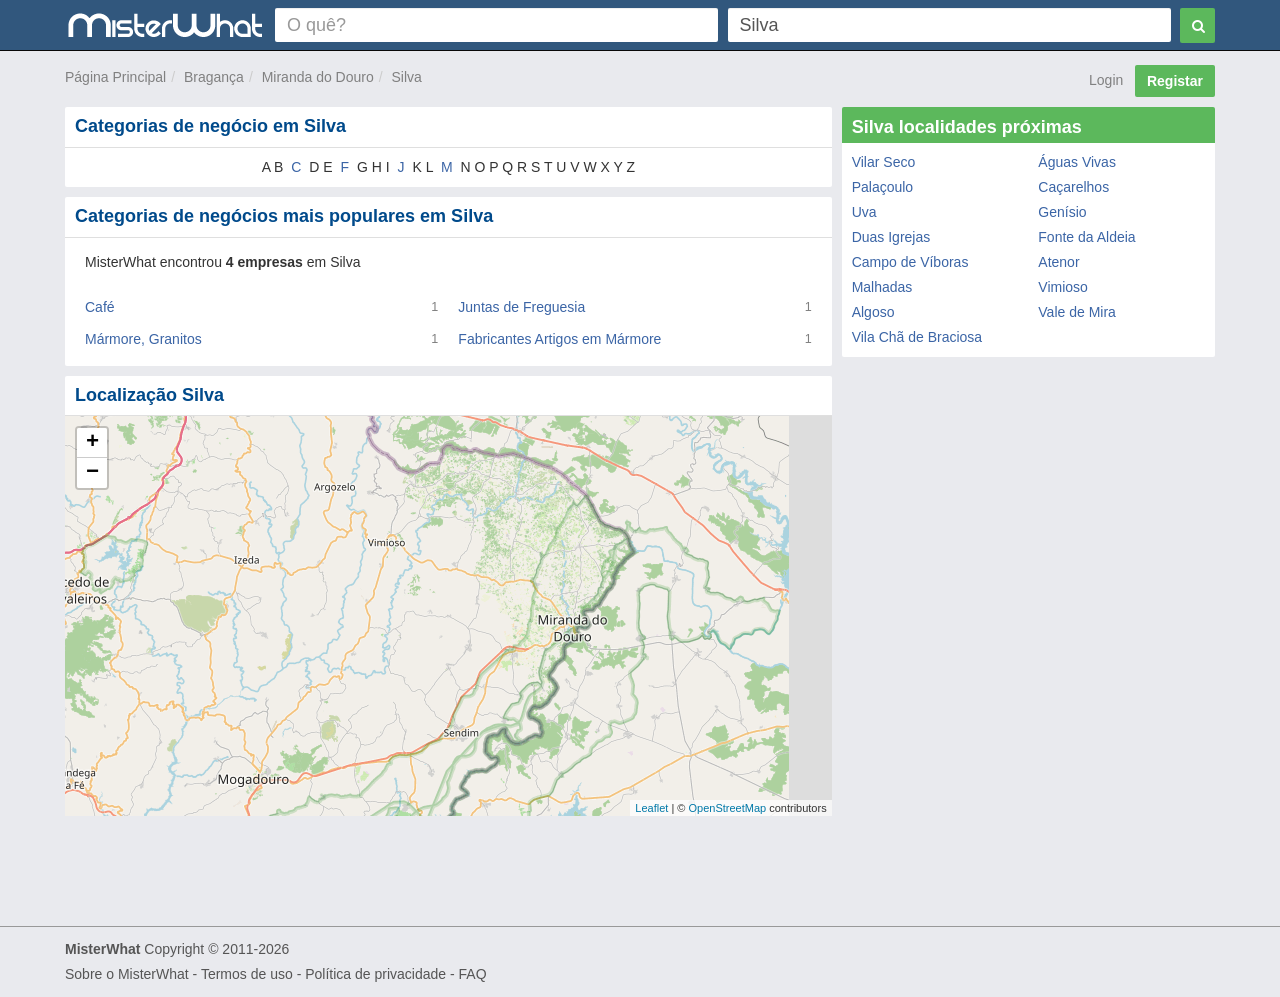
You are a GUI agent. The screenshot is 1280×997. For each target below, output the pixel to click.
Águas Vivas (1077, 162)
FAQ (473, 974)
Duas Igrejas (891, 237)
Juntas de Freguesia (521, 307)
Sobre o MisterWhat (127, 974)
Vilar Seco (884, 162)
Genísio (1062, 212)
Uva (864, 212)
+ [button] (92, 443)
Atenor (1058, 262)
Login (1106, 80)
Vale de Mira (1077, 312)
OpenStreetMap (727, 808)
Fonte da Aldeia (1086, 237)
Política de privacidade (375, 974)
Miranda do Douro (318, 77)
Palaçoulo (883, 187)
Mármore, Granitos (143, 339)
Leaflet (651, 808)
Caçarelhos (1073, 187)
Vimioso (1063, 287)
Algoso (873, 312)
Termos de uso (247, 974)
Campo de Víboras (910, 262)
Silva (407, 77)
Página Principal (115, 77)
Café (100, 307)
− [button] (92, 473)
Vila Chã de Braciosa (917, 337)
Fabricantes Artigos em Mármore (559, 339)
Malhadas (882, 287)
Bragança (214, 77)
